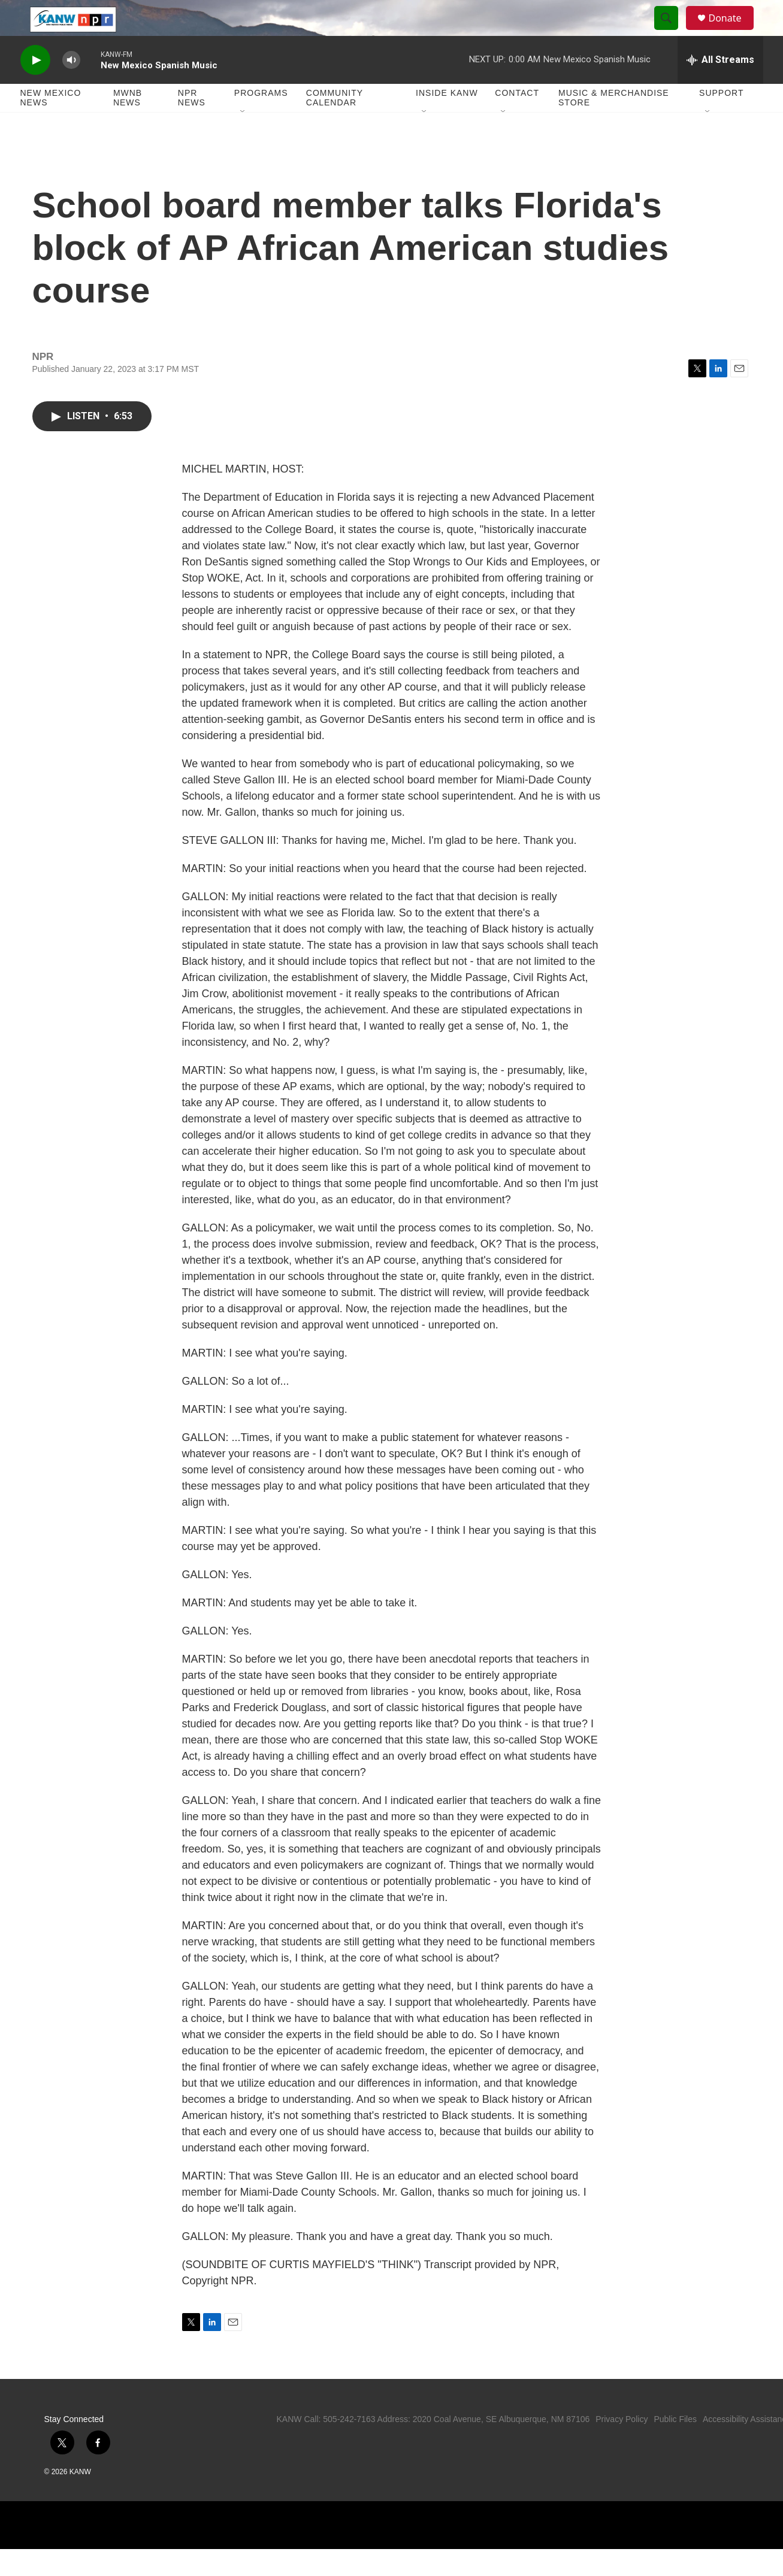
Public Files (675, 2446)
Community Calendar (334, 124)
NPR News (191, 124)
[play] (35, 87)
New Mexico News (50, 124)
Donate (732, 31)
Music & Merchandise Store (613, 124)
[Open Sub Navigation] (243, 139)
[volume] (71, 87)
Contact (517, 120)
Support (721, 120)
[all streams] (720, 87)
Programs (261, 120)
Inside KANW (447, 120)
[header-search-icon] (672, 32)
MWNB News (127, 124)
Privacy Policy (621, 2446)
